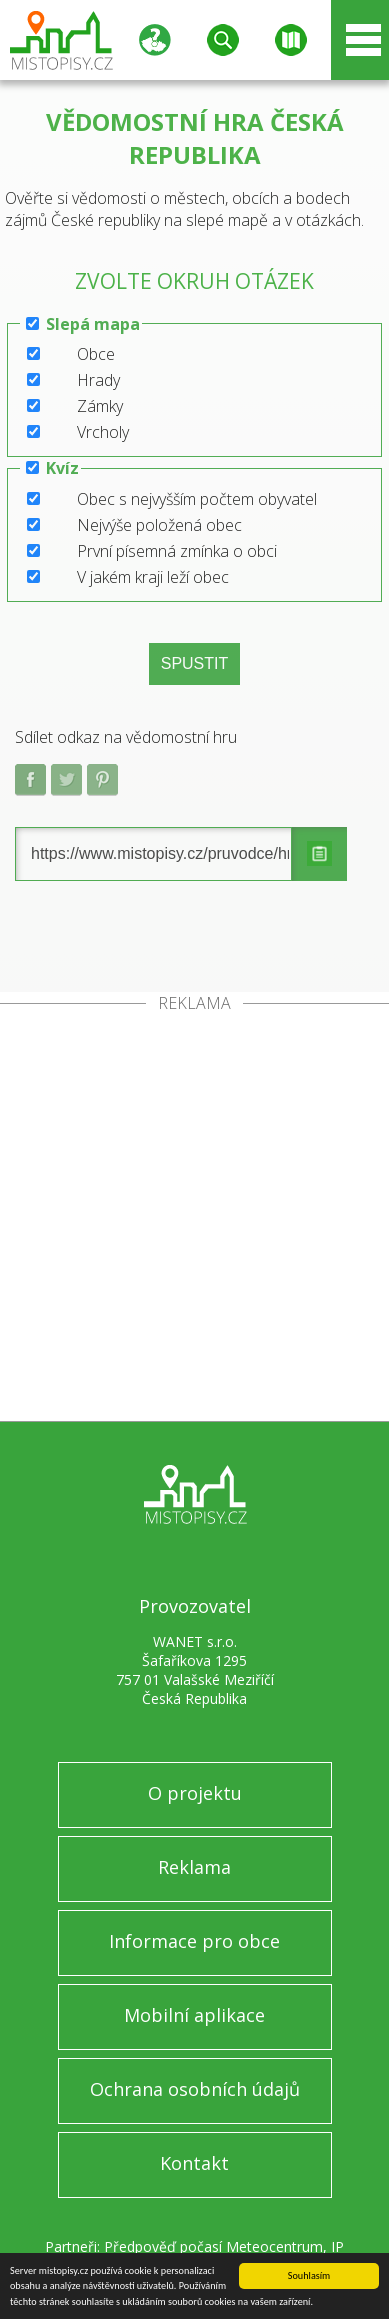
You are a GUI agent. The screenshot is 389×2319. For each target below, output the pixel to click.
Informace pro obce (194, 1941)
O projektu (195, 1793)
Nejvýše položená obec (159, 525)
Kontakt (194, 2163)
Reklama (194, 1867)
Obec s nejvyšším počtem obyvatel (197, 499)
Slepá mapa (93, 324)
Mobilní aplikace (194, 2015)
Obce (96, 354)
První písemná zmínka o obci (177, 551)
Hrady (98, 380)
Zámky (100, 406)
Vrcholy (103, 432)
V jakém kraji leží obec (153, 577)
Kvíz (62, 468)
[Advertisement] (194, 1216)
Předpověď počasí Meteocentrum (213, 2246)
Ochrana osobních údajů (195, 2089)
